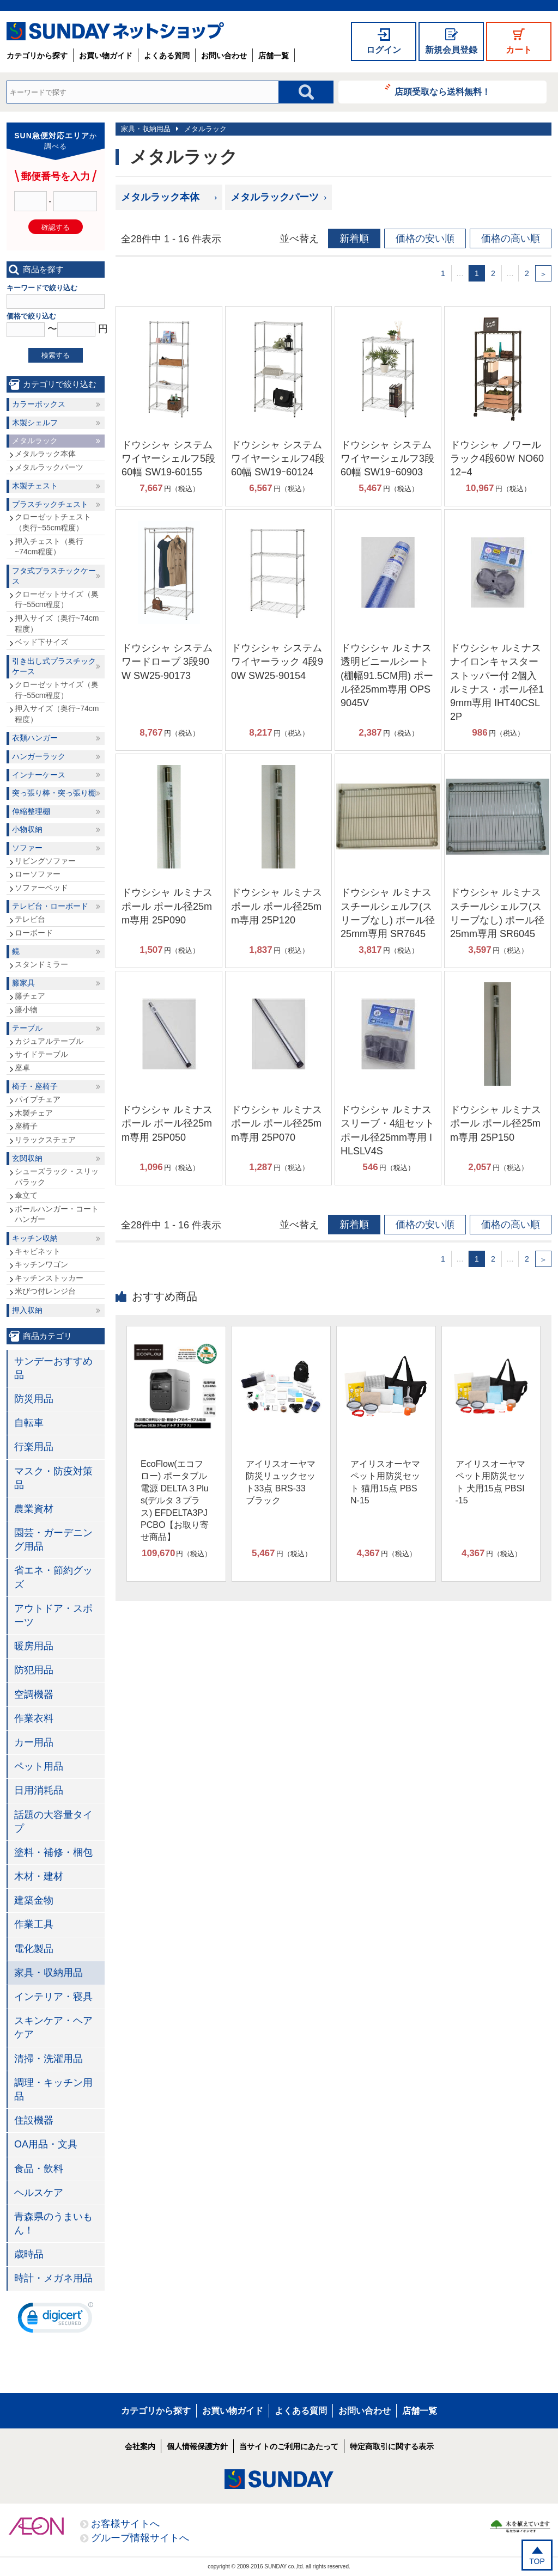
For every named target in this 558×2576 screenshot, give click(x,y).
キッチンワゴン (41, 1264)
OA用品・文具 (45, 2144)
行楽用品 (33, 1446)
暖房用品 (33, 1646)
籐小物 (26, 1009)
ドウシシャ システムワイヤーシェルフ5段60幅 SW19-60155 (168, 458)
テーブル (27, 1028)
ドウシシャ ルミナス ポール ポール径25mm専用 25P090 (167, 906)
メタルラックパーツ (275, 197)
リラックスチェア (45, 1139)
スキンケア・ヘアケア (53, 2027)
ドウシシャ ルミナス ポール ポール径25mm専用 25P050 (167, 1123)
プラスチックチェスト (50, 504)
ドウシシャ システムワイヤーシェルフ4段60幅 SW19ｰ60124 (278, 458)
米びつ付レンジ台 (45, 1291)
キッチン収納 (35, 1238)
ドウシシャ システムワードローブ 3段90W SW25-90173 (167, 662)
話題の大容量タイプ (53, 1821)
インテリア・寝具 (53, 1996)
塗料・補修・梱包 (53, 1852)
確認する (55, 227)
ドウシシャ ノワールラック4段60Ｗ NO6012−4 (497, 458)
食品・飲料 (38, 2168)
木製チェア (34, 1113)
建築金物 (33, 1900)
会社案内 (140, 2446)
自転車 (29, 1422)
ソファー (27, 847)
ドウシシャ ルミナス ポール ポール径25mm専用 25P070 (276, 1123)
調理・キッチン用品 (53, 2089)
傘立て (26, 1195)
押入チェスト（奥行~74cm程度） (49, 546)
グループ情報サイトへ (140, 2537)
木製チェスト (35, 485)
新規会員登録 (451, 49)
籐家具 (23, 982)
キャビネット (37, 1251)
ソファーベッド (41, 887)
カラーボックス (38, 404)
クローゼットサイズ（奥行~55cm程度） (57, 599)
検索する (55, 355)
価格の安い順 (425, 238)
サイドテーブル (41, 1054)
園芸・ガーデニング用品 (53, 1539)
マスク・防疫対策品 (53, 1478)
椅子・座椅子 (35, 1086)
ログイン (383, 49)
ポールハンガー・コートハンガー (57, 1214)
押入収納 (27, 1310)
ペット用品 (38, 1766)
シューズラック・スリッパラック (57, 1176)
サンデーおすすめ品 (53, 1368)
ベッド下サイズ (41, 642)
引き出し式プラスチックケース (54, 666)
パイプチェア (37, 1099)
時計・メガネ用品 (53, 2278)
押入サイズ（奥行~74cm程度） (57, 623)
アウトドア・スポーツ (53, 1615)
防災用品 (33, 1398)
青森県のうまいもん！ (53, 2223)
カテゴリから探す (37, 55)
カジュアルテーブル (49, 1041)
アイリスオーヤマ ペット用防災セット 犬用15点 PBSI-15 (490, 1482)
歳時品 (29, 2254)
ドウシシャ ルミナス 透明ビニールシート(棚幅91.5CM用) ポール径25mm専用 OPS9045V (387, 675)
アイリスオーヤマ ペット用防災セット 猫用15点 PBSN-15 (385, 1482)
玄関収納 (27, 1158)
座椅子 (26, 1126)
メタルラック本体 (160, 197)
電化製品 (33, 1948)
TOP (537, 2561)
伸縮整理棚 (31, 811)
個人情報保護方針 (197, 2446)
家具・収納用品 (146, 129)
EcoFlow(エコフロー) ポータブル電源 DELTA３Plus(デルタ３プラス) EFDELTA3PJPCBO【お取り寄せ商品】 (175, 1500)
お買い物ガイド (105, 55)
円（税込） (169, 488)
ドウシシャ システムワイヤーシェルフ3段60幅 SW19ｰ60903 (387, 458)
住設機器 (33, 2120)
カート (519, 49)
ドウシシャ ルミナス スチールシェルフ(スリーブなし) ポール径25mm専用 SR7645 (388, 913)
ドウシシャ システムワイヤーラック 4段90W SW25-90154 (277, 662)
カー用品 (33, 1742)
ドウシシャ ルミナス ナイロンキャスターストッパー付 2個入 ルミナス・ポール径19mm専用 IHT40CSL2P (497, 682)
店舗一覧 (273, 55)
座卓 (22, 1067)
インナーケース (38, 774)
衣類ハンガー (35, 737)
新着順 (354, 238)
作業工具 (33, 1924)
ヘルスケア (38, 2192)
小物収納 (27, 829)
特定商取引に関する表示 (392, 2446)
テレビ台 (30, 919)
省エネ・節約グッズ (53, 1577)
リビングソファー (45, 860)
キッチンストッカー (49, 1278)
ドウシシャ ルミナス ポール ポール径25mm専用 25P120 (276, 906)
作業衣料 (33, 1718)
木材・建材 (38, 1876)
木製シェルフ (35, 422)
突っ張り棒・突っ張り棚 (54, 792)
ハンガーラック (38, 756)
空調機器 (33, 1694)
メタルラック (205, 129)
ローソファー (37, 874)
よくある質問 (167, 55)
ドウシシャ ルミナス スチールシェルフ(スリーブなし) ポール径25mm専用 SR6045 (497, 913)
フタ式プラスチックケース (54, 576)
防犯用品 (33, 1670)
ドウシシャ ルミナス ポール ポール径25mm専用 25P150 (495, 1123)
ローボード (34, 932)
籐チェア (30, 996)
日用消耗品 (38, 1790)
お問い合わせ (224, 55)
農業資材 (33, 1508)
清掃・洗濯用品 (48, 2058)
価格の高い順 (510, 238)
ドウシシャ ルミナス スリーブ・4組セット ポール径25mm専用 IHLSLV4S (387, 1130)
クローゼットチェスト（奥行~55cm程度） (53, 522)
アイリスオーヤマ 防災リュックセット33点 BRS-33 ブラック (281, 1482)
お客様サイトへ (125, 2523)
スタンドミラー (41, 964)
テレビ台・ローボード (50, 906)
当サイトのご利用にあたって (288, 2446)
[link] (55, 2320)
